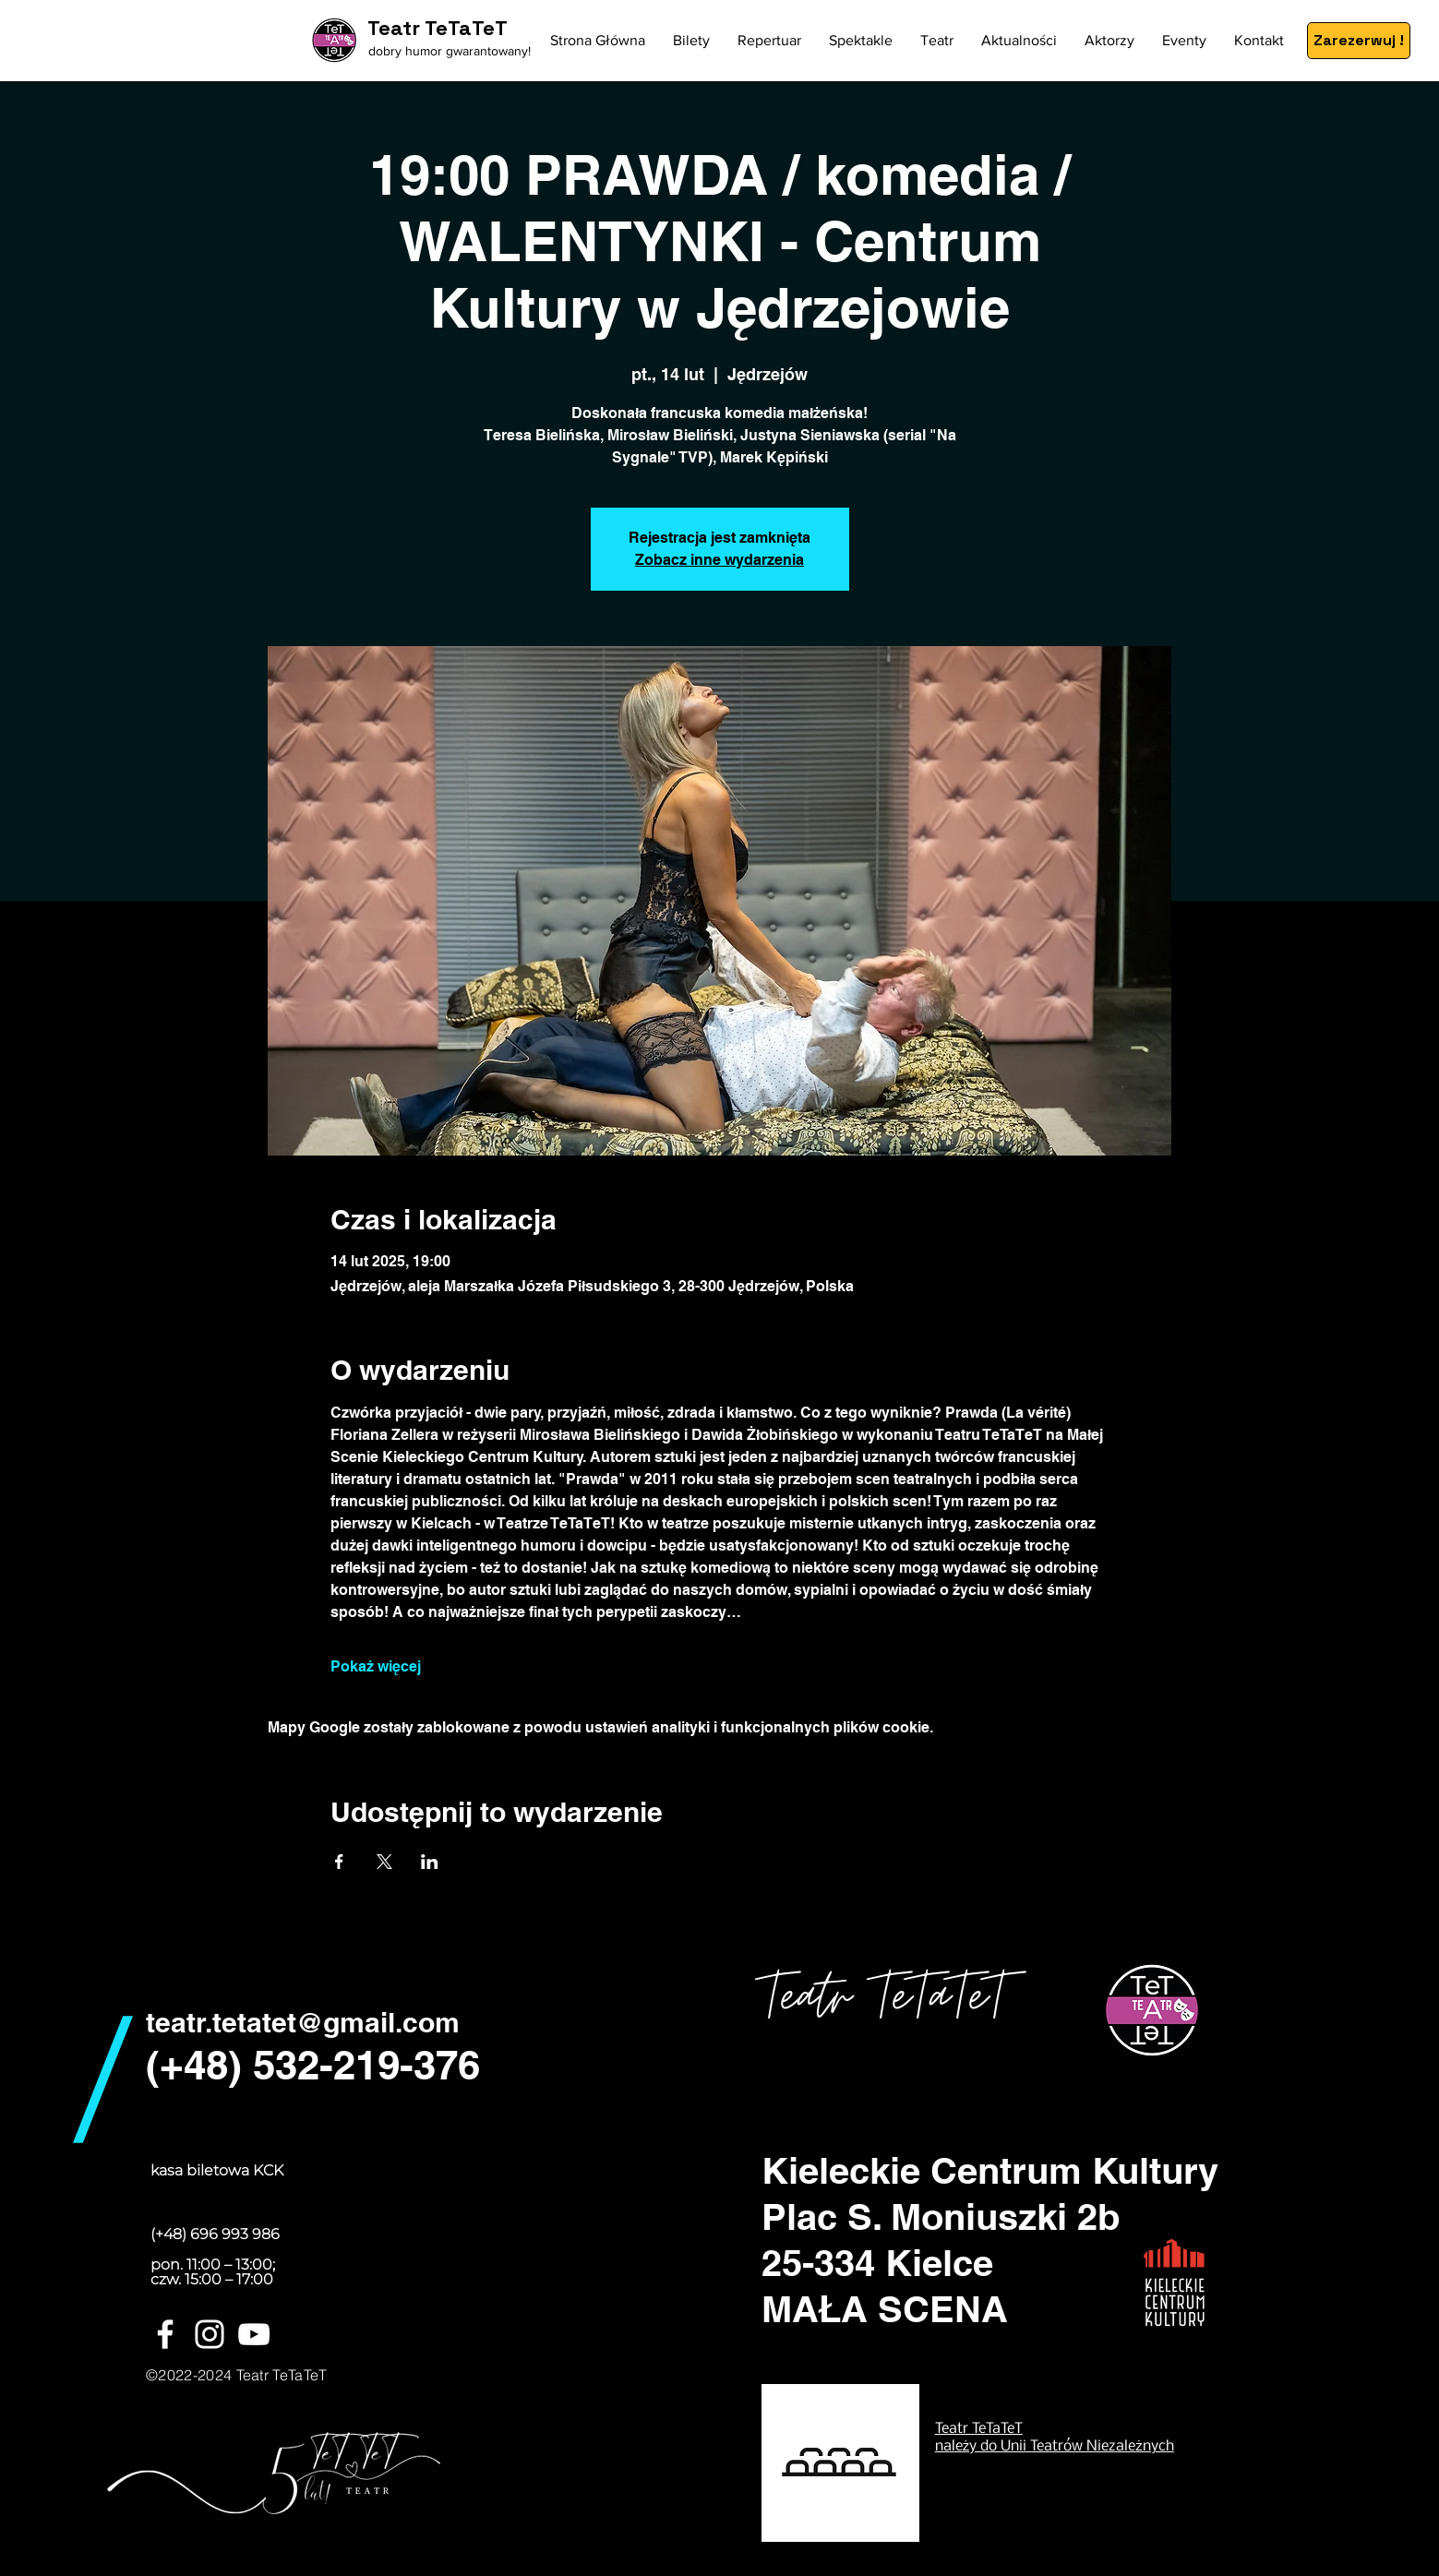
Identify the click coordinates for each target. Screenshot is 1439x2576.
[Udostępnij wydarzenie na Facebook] (339, 1861)
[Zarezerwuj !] (1358, 40)
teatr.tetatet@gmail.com (303, 2022)
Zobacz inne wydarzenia (719, 560)
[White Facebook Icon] (165, 2334)
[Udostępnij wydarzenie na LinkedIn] (429, 1861)
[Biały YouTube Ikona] (253, 2334)
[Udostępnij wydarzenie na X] (384, 1861)
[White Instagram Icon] (209, 2334)
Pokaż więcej (375, 1666)
